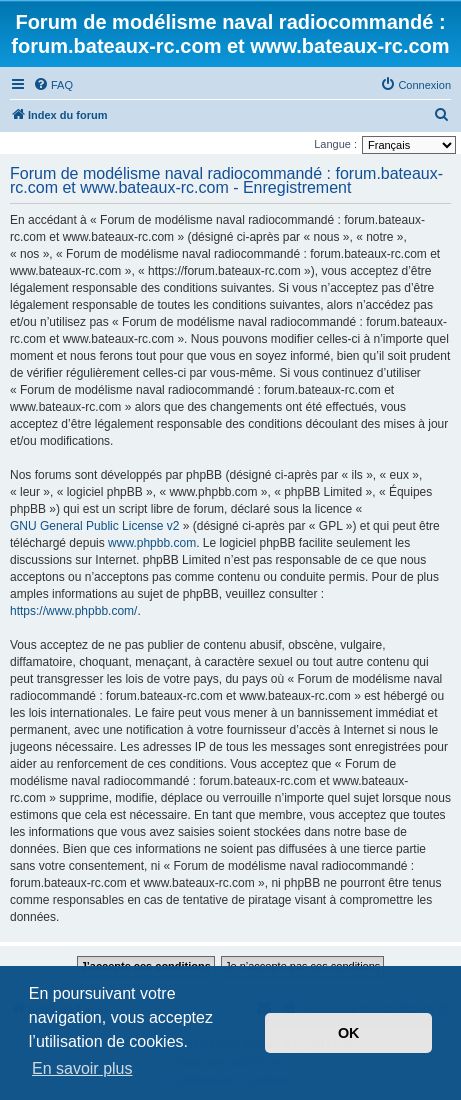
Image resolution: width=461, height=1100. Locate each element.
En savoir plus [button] (82, 1068)
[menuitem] (53, 85)
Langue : (335, 144)
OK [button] (349, 1033)
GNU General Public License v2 (94, 526)
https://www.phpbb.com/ (73, 611)
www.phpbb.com (152, 543)
